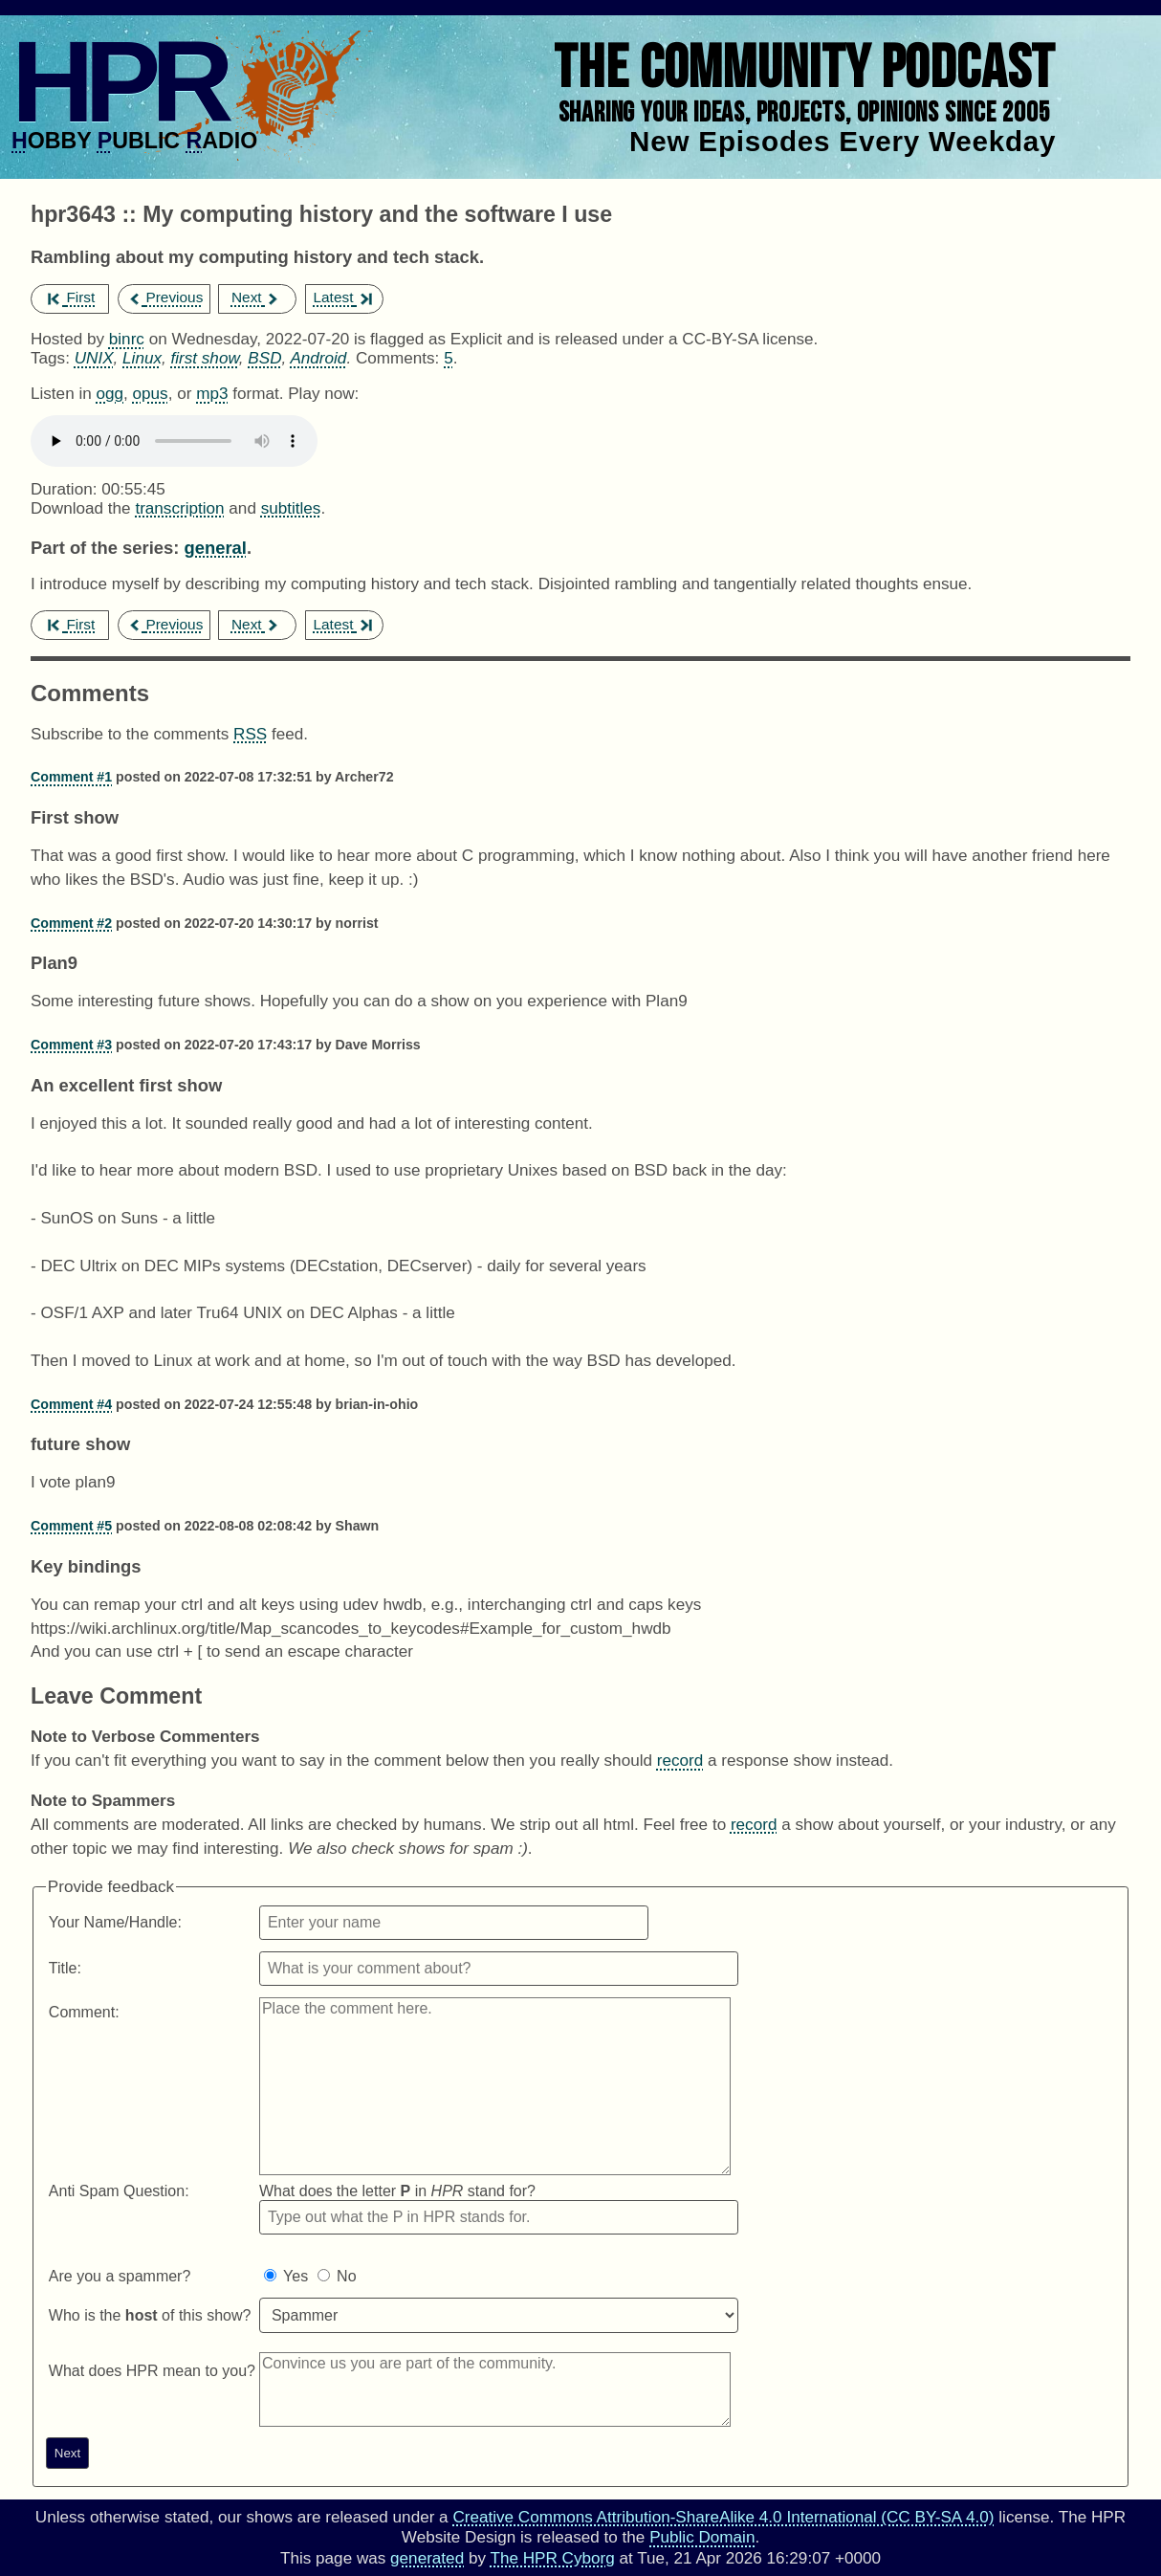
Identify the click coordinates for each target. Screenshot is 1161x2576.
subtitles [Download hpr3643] (291, 508)
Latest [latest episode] (342, 297)
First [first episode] (71, 297)
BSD (264, 358)
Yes (295, 2276)
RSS (250, 734)
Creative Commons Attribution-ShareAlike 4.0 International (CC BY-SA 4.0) (723, 2517)
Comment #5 (71, 1525)
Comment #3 (71, 1044)
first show (205, 358)
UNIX (94, 358)
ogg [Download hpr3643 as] (109, 394)
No (346, 2276)
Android (318, 358)
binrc (126, 339)
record (680, 1760)
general (215, 548)
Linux (142, 358)
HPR (117, 81)
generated (427, 2558)
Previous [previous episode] (165, 297)
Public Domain (702, 2537)
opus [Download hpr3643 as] (150, 394)
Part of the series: (105, 548)
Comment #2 (71, 923)
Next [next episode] (255, 297)
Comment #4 (71, 1404)
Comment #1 (71, 776)
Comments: (400, 358)
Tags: (50, 358)
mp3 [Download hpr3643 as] (212, 394)
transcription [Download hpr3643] (179, 508)
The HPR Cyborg (552, 2558)
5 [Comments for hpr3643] (448, 358)
